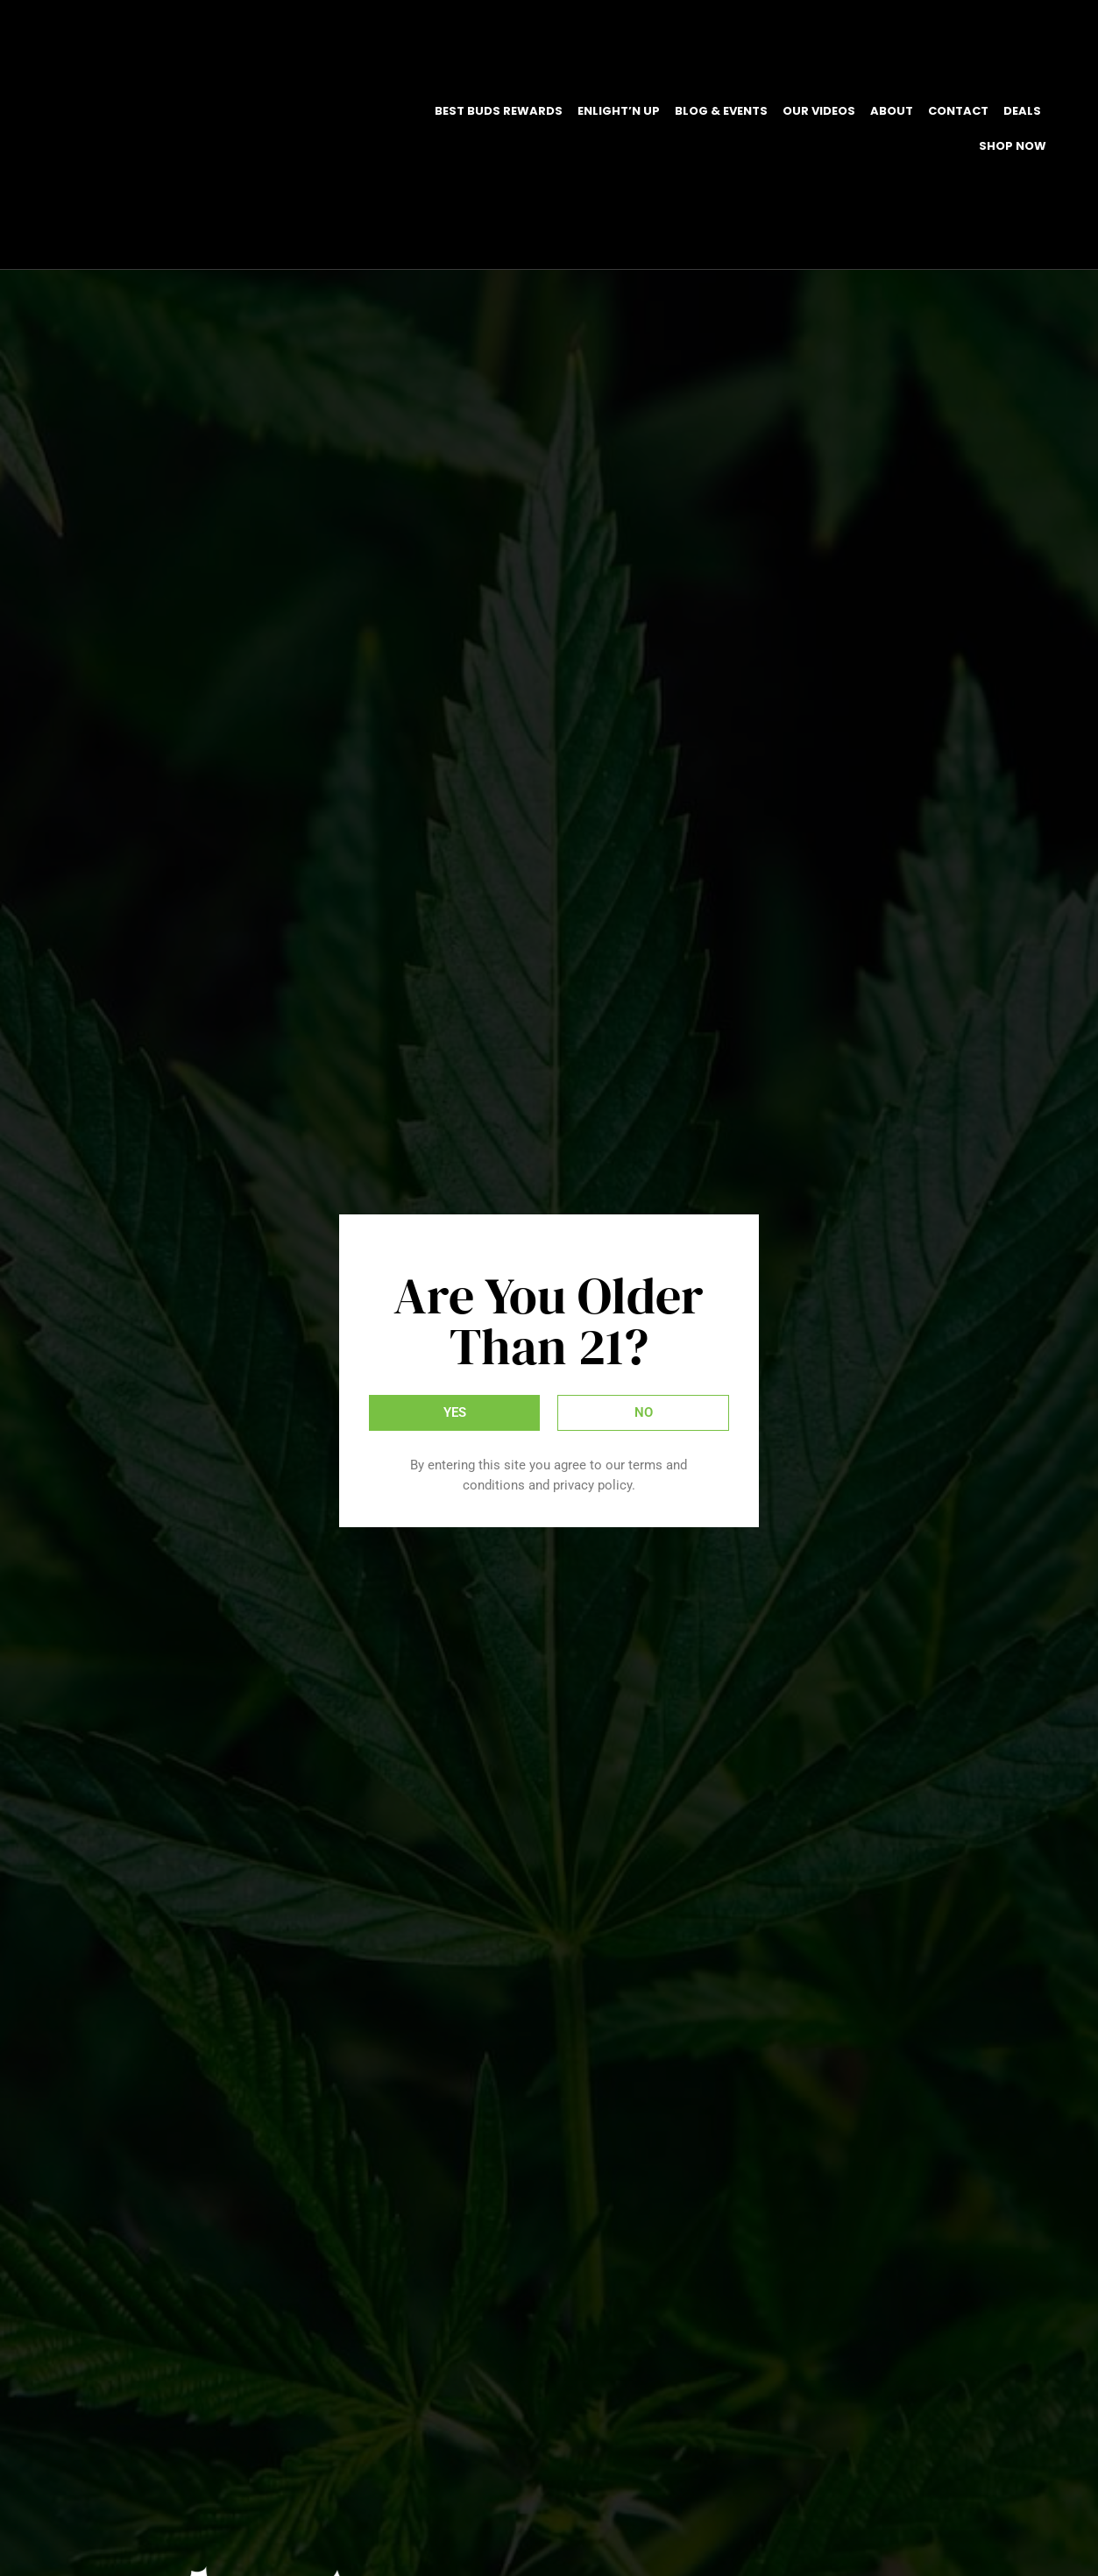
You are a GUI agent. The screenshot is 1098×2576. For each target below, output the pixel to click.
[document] (549, 1288)
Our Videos (819, 111)
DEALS (1022, 111)
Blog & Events (721, 111)
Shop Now (1012, 146)
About (891, 111)
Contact (958, 111)
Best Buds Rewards (499, 111)
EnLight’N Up (618, 111)
